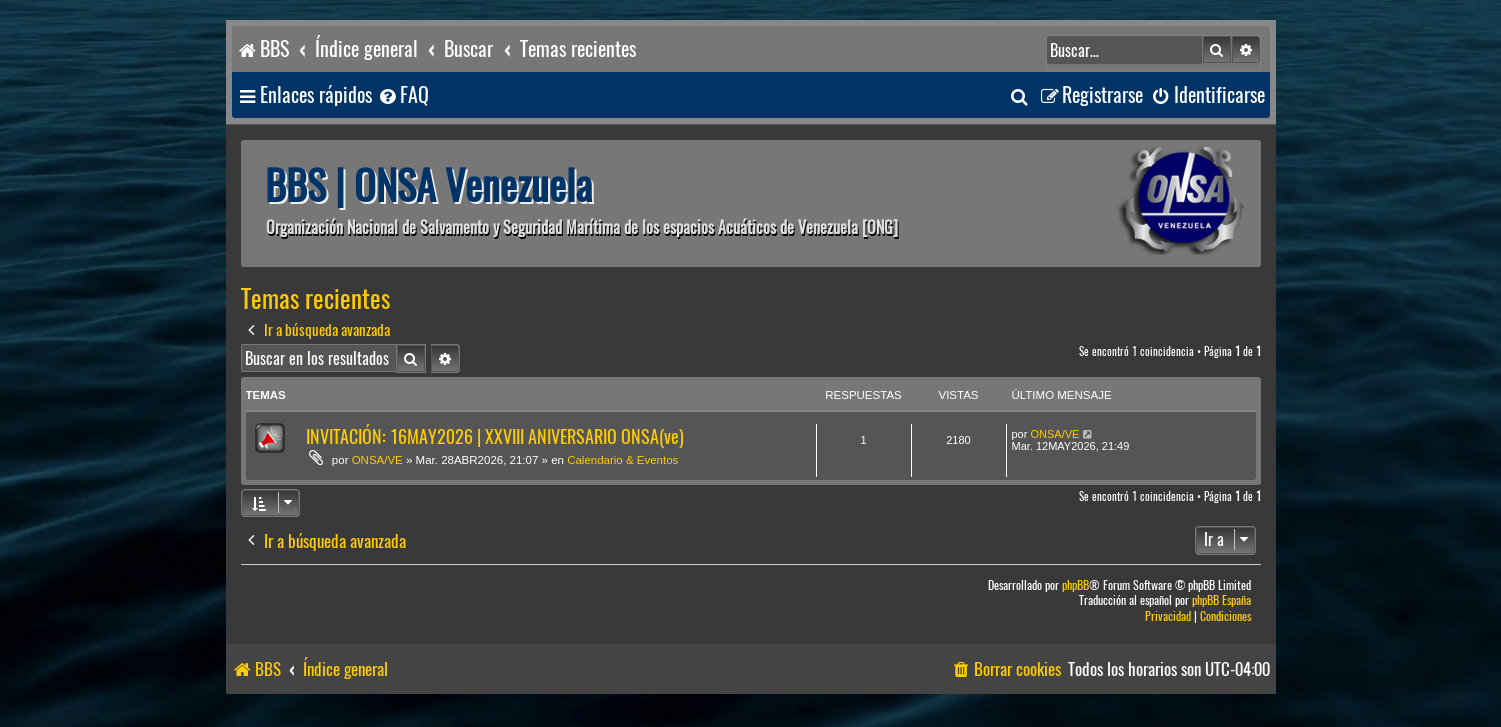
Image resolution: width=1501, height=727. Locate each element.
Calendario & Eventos (622, 460)
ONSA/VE (377, 460)
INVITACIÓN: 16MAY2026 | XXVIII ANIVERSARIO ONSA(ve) (495, 436)
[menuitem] (403, 95)
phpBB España (1221, 600)
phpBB (1075, 585)
